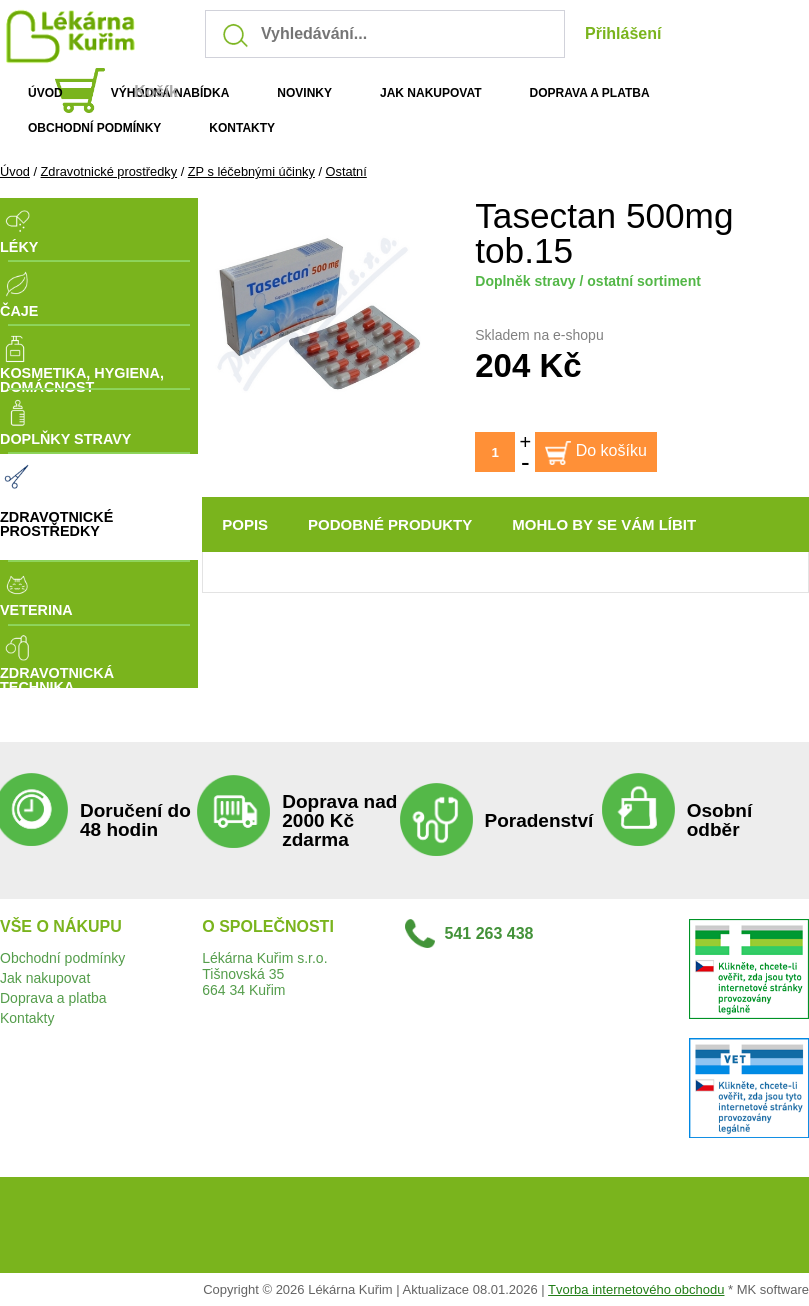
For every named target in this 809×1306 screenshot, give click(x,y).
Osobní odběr (719, 820)
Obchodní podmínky (62, 958)
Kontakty (27, 1018)
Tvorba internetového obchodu (636, 1289)
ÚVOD (45, 93)
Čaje (19, 311)
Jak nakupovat (45, 978)
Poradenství (539, 820)
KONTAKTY (242, 128)
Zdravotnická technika (57, 680)
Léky (19, 247)
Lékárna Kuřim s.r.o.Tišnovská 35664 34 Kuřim (264, 974)
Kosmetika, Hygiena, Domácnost (82, 380)
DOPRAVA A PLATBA (590, 93)
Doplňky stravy (65, 439)
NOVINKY (304, 93)
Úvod (15, 171)
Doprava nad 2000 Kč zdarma (339, 820)
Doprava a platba (53, 998)
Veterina (36, 610)
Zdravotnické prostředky (109, 171)
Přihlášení (623, 33)
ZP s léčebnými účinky (251, 171)
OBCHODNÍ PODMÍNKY (94, 128)
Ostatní (346, 171)
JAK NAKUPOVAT (431, 93)
